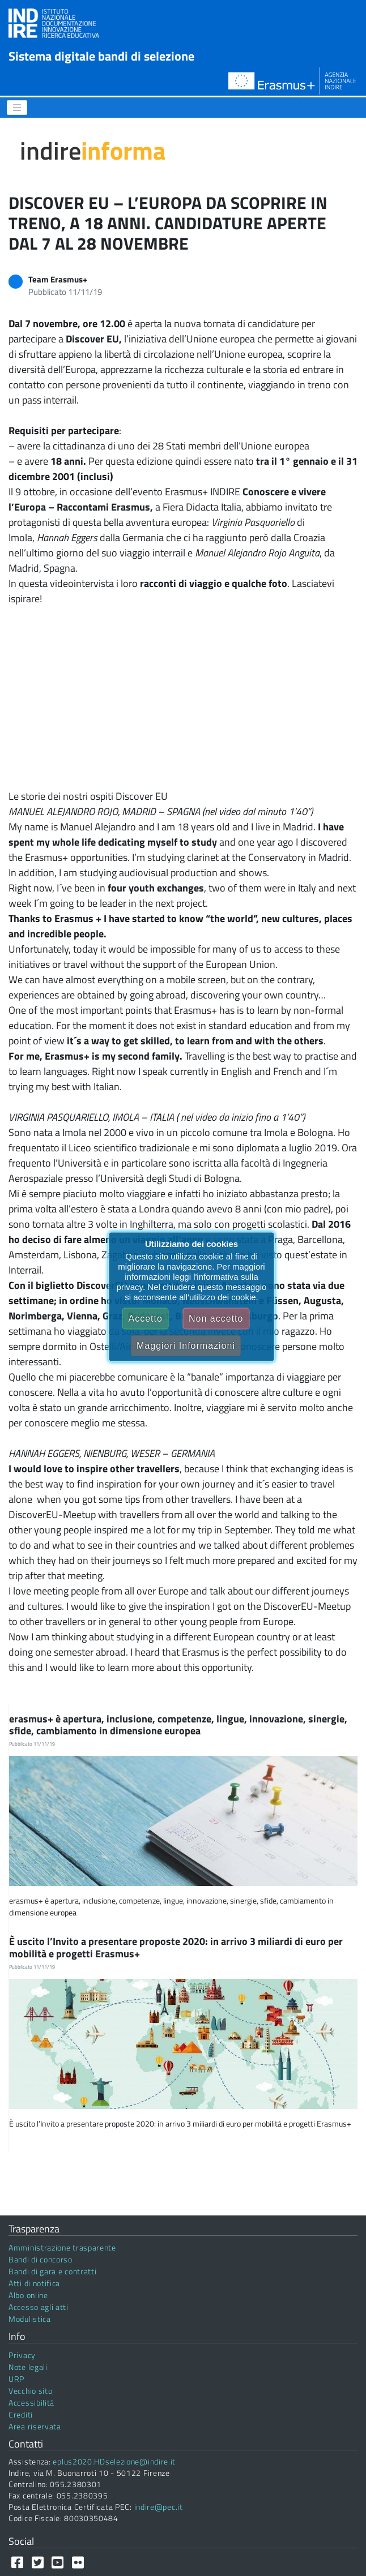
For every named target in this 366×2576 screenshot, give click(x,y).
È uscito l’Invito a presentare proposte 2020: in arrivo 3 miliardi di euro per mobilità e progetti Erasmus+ (176, 1947)
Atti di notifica (34, 2283)
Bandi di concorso (40, 2259)
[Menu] (17, 107)
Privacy (22, 2355)
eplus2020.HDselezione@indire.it (114, 2461)
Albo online (28, 2295)
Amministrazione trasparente (62, 2247)
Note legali (28, 2367)
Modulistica (29, 2319)
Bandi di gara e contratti (52, 2271)
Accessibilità (31, 2402)
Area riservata (34, 2426)
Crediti (20, 2414)
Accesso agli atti (38, 2307)
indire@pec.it (158, 2507)
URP (16, 2379)
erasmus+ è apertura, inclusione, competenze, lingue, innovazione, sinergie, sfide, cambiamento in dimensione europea (178, 1725)
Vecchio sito (30, 2391)
